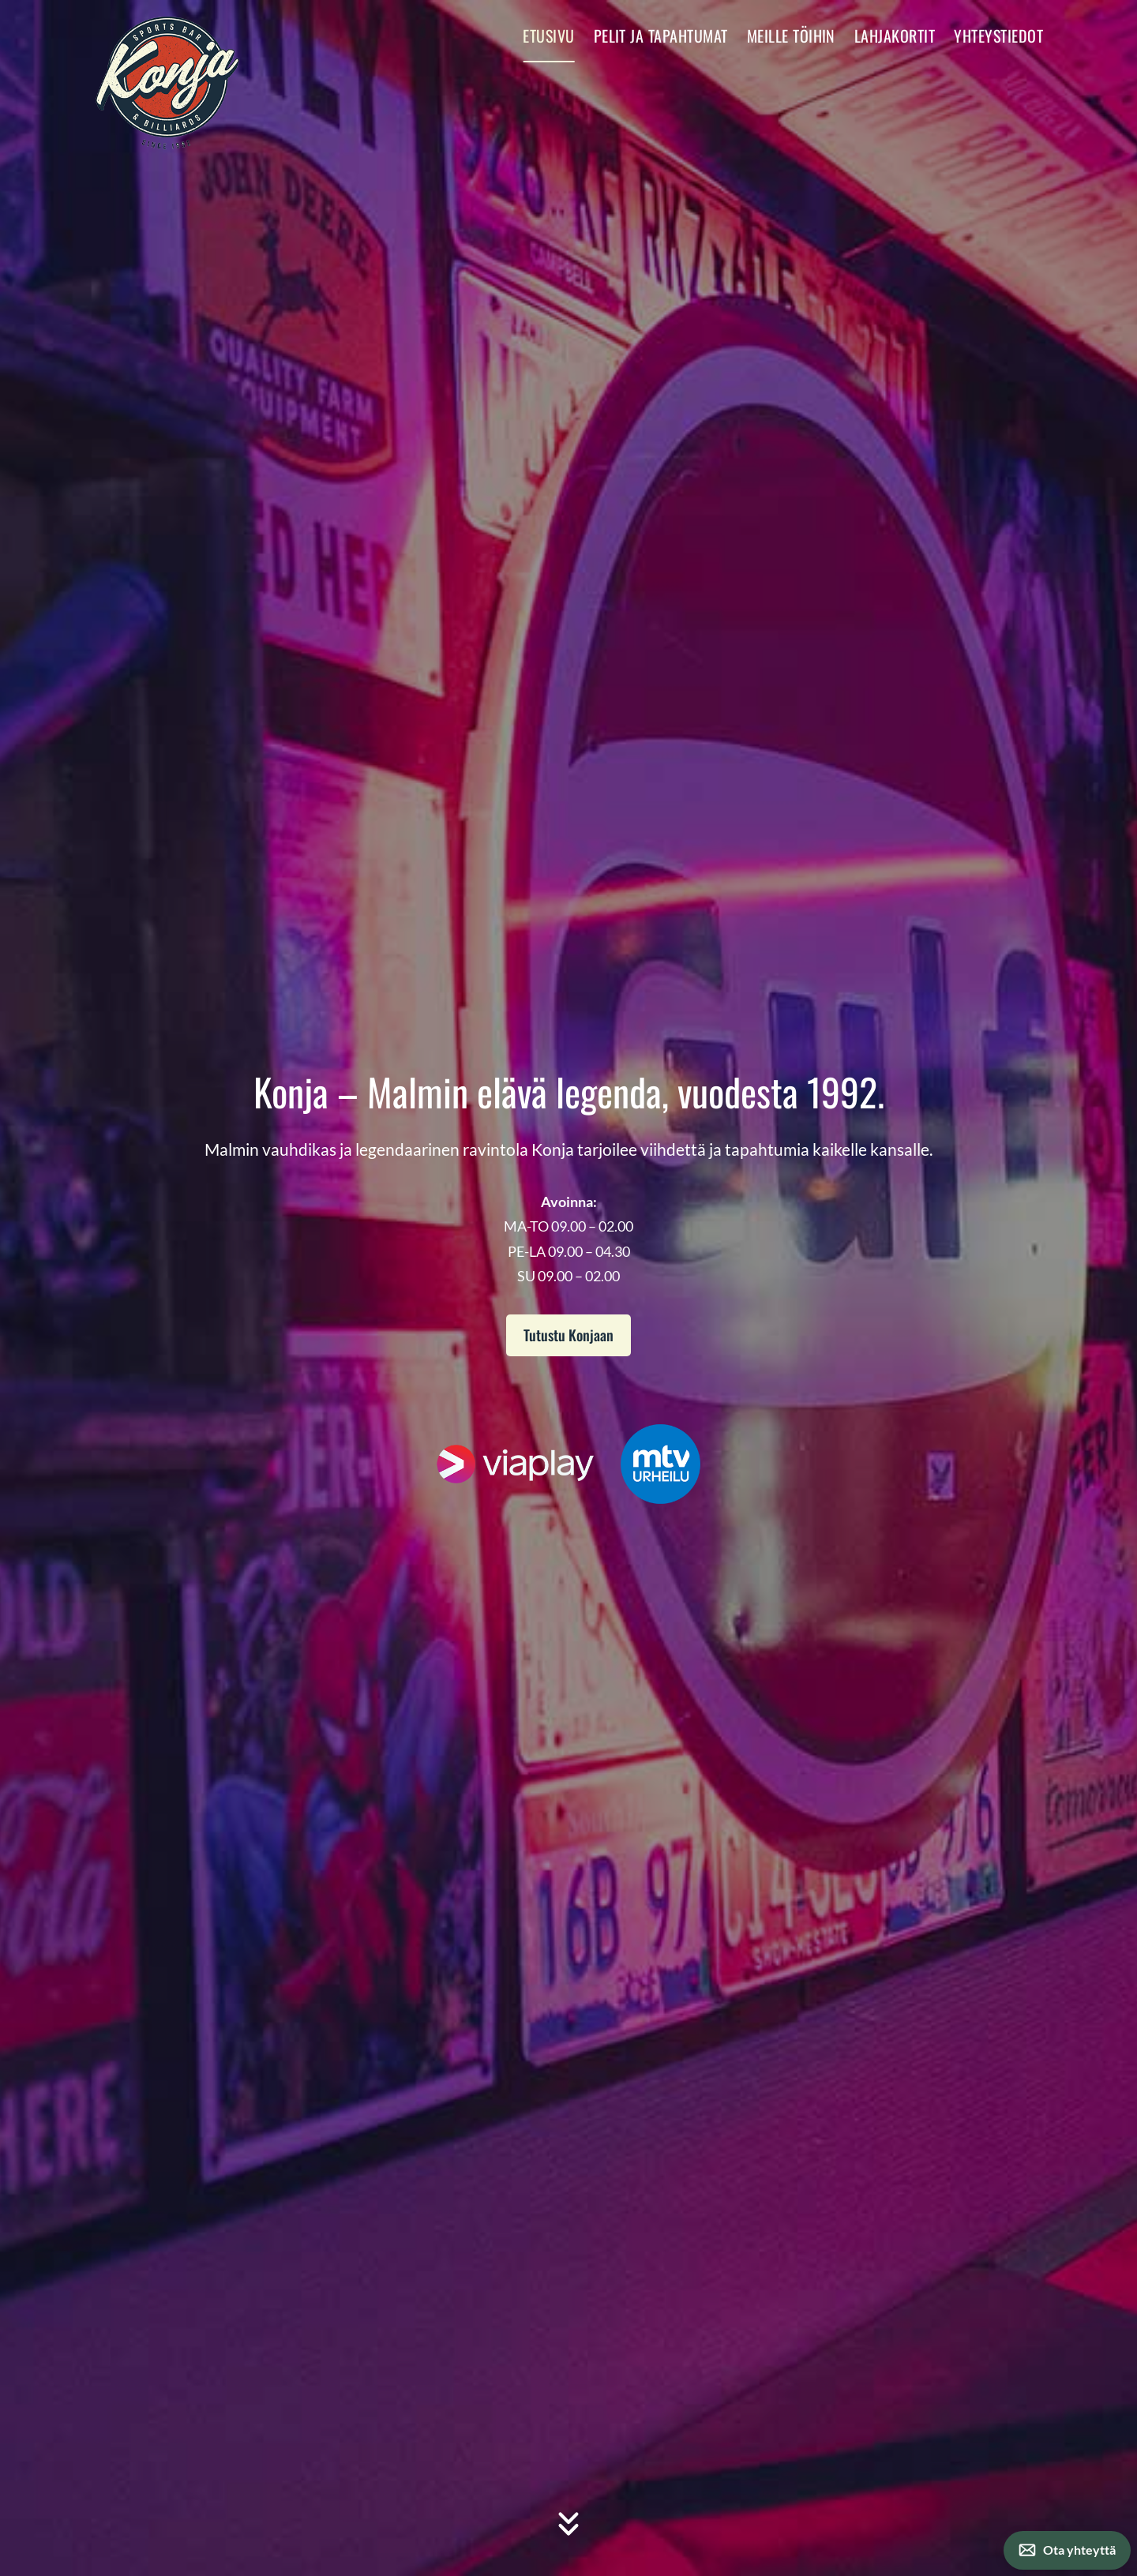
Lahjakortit (894, 35)
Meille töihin (791, 35)
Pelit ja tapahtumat (661, 35)
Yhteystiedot (998, 35)
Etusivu (548, 35)
